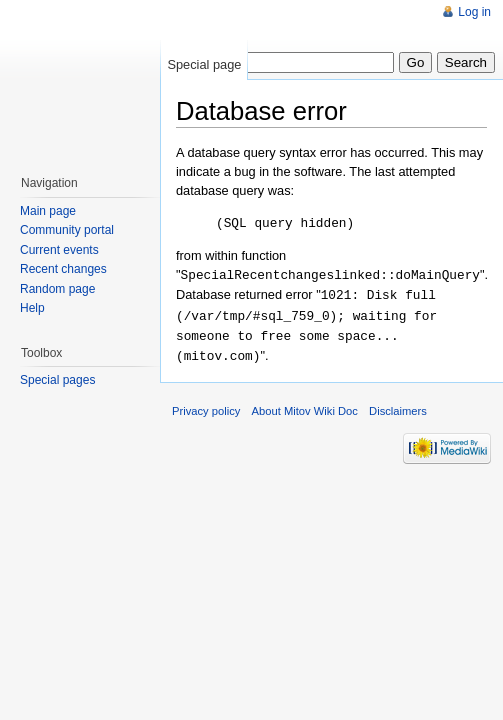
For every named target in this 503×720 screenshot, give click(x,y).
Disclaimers (398, 405)
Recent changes (63, 269)
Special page (204, 64)
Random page (57, 289)
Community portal (67, 230)
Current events (59, 250)
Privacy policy (206, 405)
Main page (48, 211)
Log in (474, 12)
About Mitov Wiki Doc (305, 405)
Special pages (57, 380)
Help (32, 308)
